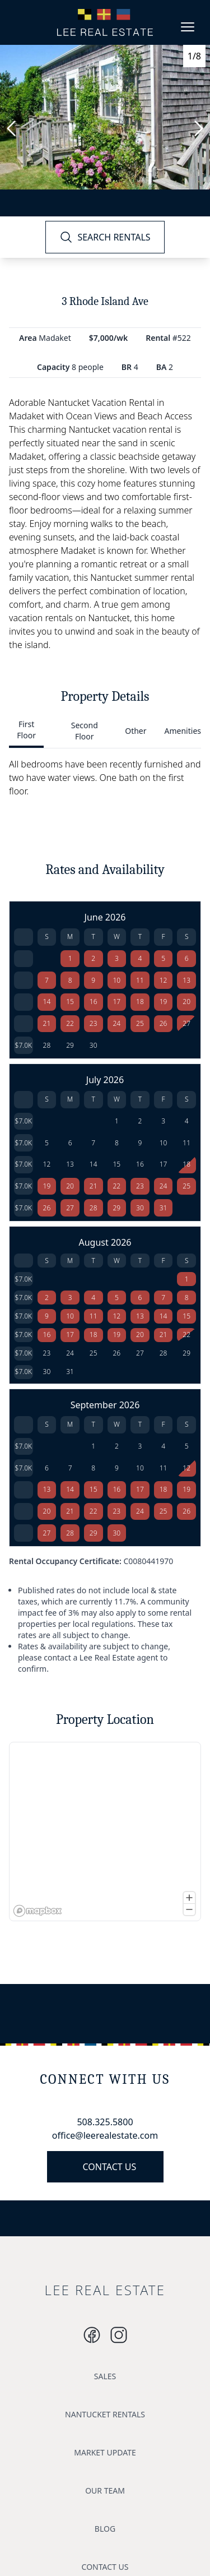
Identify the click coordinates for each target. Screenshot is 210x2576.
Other (135, 730)
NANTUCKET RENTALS (105, 2414)
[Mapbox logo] (37, 1910)
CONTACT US (110, 2167)
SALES (105, 2376)
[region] (105, 1831)
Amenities (183, 730)
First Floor (26, 730)
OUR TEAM (105, 2490)
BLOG (105, 2528)
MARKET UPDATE (105, 2452)
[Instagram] (92, 2335)
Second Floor (84, 731)
